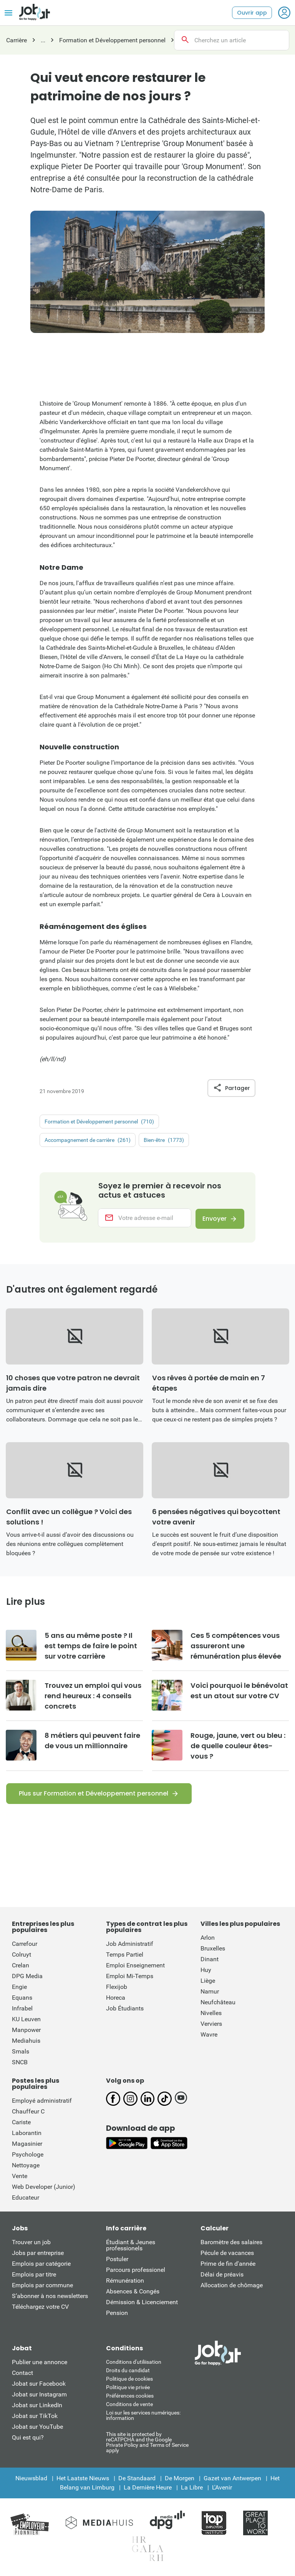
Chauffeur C (28, 2113)
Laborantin (26, 2134)
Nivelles (211, 2014)
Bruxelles (213, 1950)
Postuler (117, 2260)
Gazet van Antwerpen (232, 2479)
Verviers (211, 2025)
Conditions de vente (129, 2406)
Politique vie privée (128, 2389)
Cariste (21, 2123)
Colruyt (21, 1956)
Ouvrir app (252, 13)
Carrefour (24, 1945)
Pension (117, 2314)
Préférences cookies (130, 2397)
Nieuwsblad (31, 2479)
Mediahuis (26, 2042)
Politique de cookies (129, 2380)
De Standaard (137, 2479)
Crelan (20, 1966)
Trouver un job (31, 2243)
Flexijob (116, 1988)
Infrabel (22, 2010)
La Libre (192, 2489)
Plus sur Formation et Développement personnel (93, 1795)
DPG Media (27, 1977)
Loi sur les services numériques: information (143, 2417)
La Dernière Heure (148, 2489)
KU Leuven (26, 2020)
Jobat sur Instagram (39, 2396)
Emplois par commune (42, 2286)
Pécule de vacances (227, 2254)
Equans (22, 1999)
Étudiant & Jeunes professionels (130, 2246)
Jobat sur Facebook (39, 2385)
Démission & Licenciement (142, 2303)
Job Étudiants (125, 2010)
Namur (210, 1993)
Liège (208, 1982)
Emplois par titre (34, 2276)
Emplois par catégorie (41, 2265)
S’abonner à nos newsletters (50, 2297)
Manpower (26, 2031)
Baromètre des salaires (231, 2243)
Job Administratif (129, 1945)
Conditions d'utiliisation (133, 2363)
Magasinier (27, 2145)
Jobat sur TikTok (35, 2417)
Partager (231, 1088)
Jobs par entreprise (38, 2254)
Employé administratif (42, 2102)
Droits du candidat (128, 2372)
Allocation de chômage (232, 2286)
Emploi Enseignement (135, 1966)
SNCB (20, 2063)
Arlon (208, 1939)
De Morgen (179, 2479)
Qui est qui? (28, 2439)
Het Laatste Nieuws (82, 2479)
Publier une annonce (39, 2363)
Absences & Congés (132, 2292)
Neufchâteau (218, 2003)
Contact (22, 2374)
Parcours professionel (135, 2271)
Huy (206, 1971)
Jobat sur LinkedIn (37, 2406)
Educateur (25, 2199)
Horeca (115, 1999)
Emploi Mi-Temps (129, 1977)
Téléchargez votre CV (40, 2308)
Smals (20, 2053)
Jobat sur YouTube (37, 2428)
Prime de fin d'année (228, 2265)
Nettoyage (26, 2166)
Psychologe (27, 2156)
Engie (19, 1988)
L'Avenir (222, 2489)
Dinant (210, 1960)
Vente (19, 2177)
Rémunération (125, 2282)
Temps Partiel (124, 1956)
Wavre (209, 2036)
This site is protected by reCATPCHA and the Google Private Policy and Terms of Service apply (147, 2444)
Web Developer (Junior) (43, 2188)
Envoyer (213, 1219)
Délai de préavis (222, 2276)
